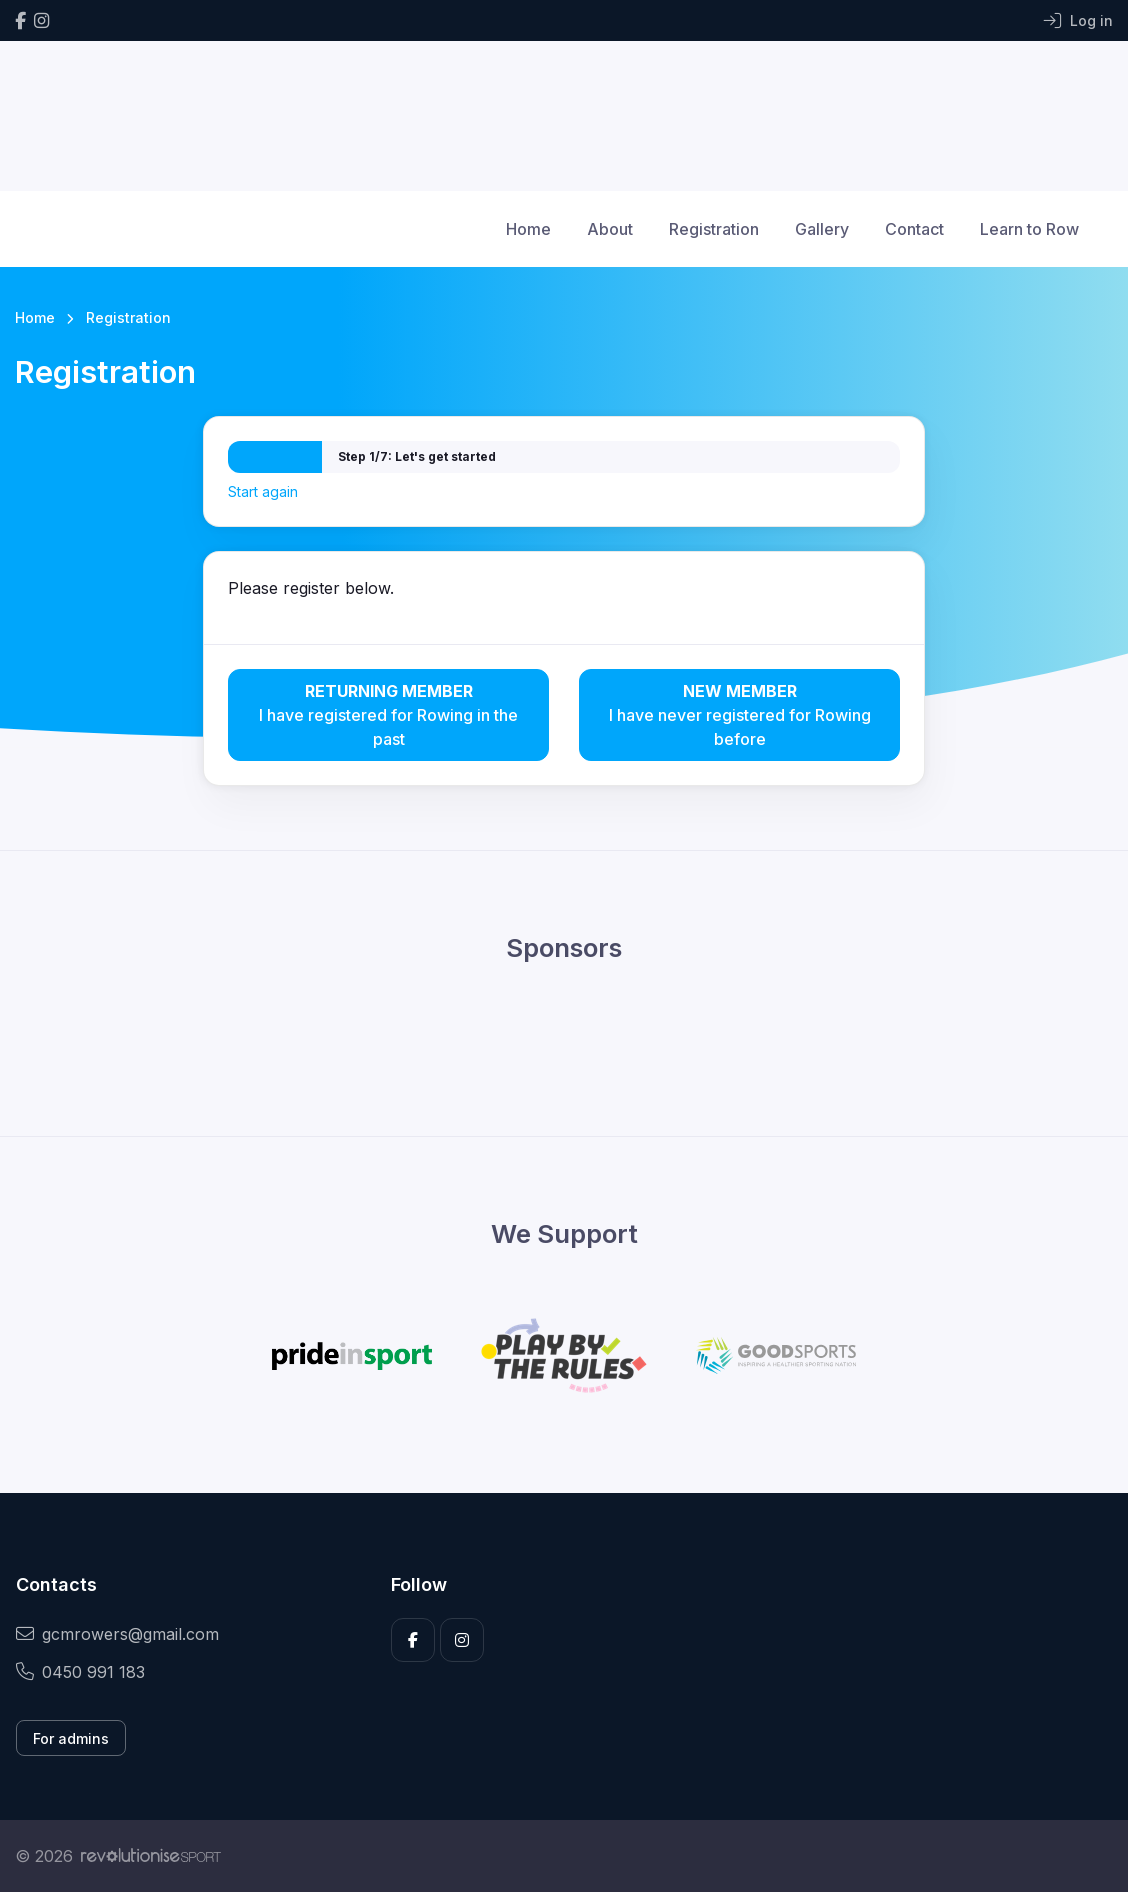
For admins (71, 1738)
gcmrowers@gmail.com (117, 1634)
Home (528, 229)
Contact (914, 229)
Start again (263, 491)
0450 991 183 (80, 1672)
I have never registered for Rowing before (739, 714)
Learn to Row (1029, 229)
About (610, 229)
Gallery (822, 229)
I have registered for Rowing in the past (388, 714)
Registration (714, 229)
